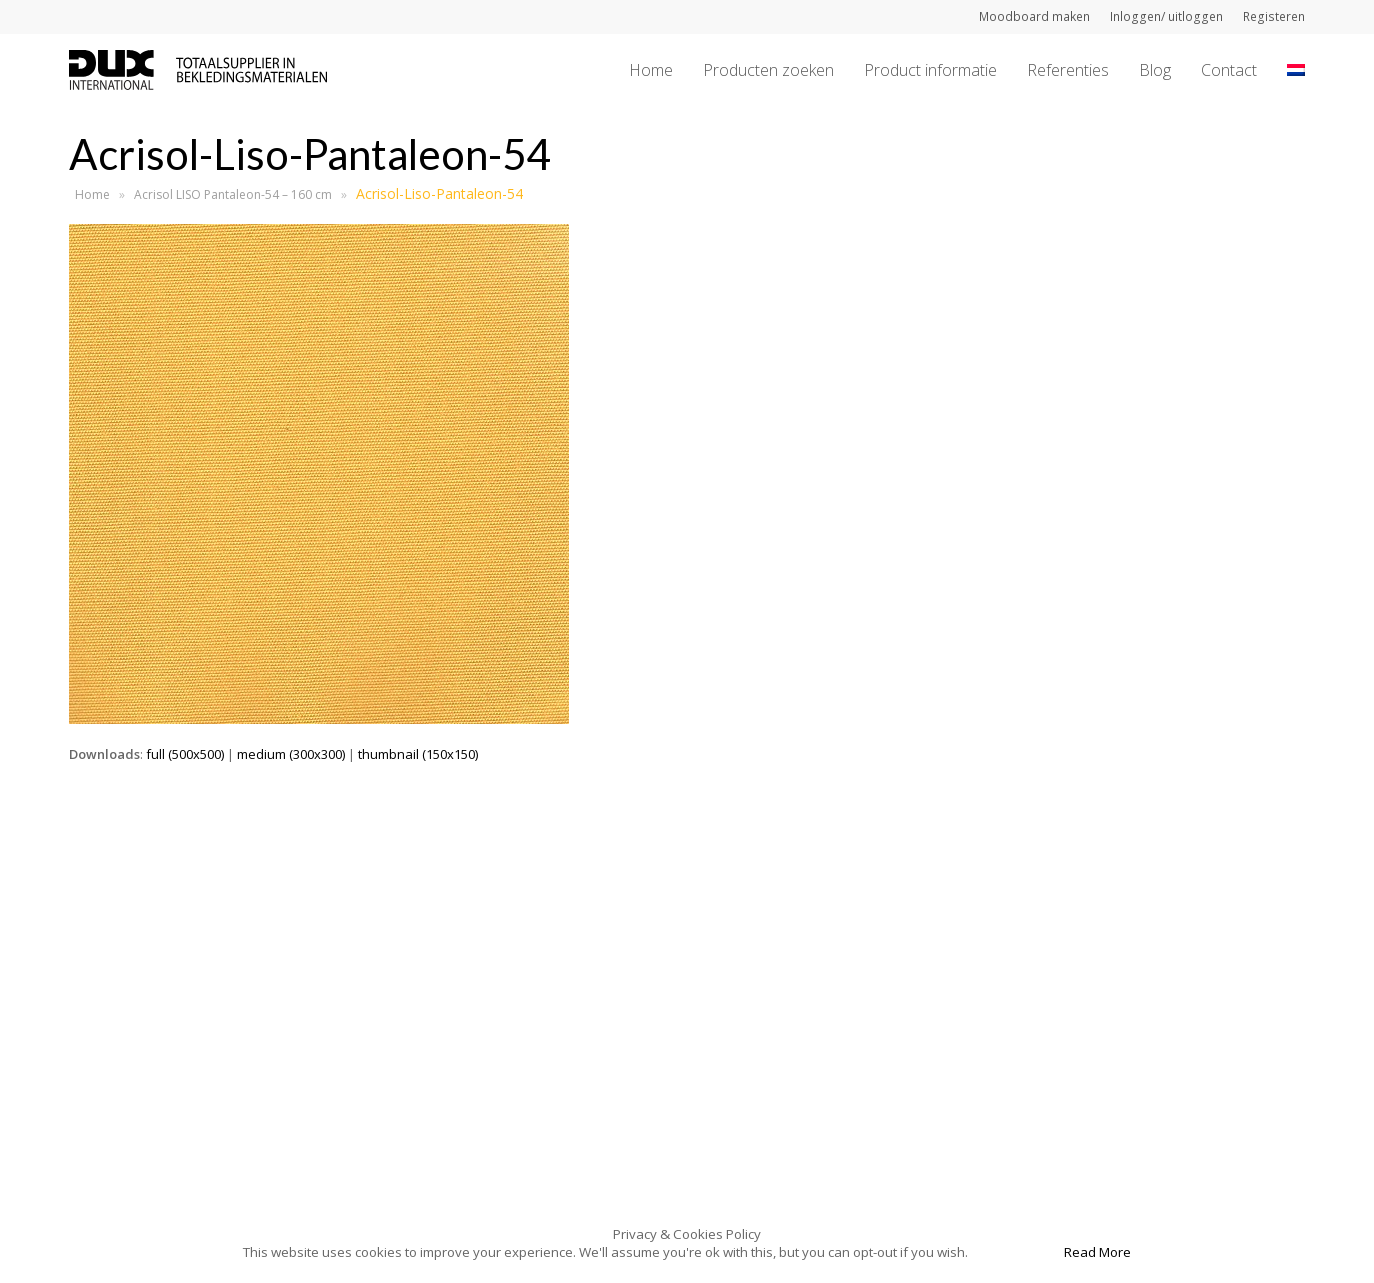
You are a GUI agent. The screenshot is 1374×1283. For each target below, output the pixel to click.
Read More (1097, 1252)
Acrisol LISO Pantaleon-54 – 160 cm (233, 194)
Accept (1014, 1252)
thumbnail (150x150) (418, 754)
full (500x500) (185, 754)
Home (92, 194)
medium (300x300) (291, 754)
